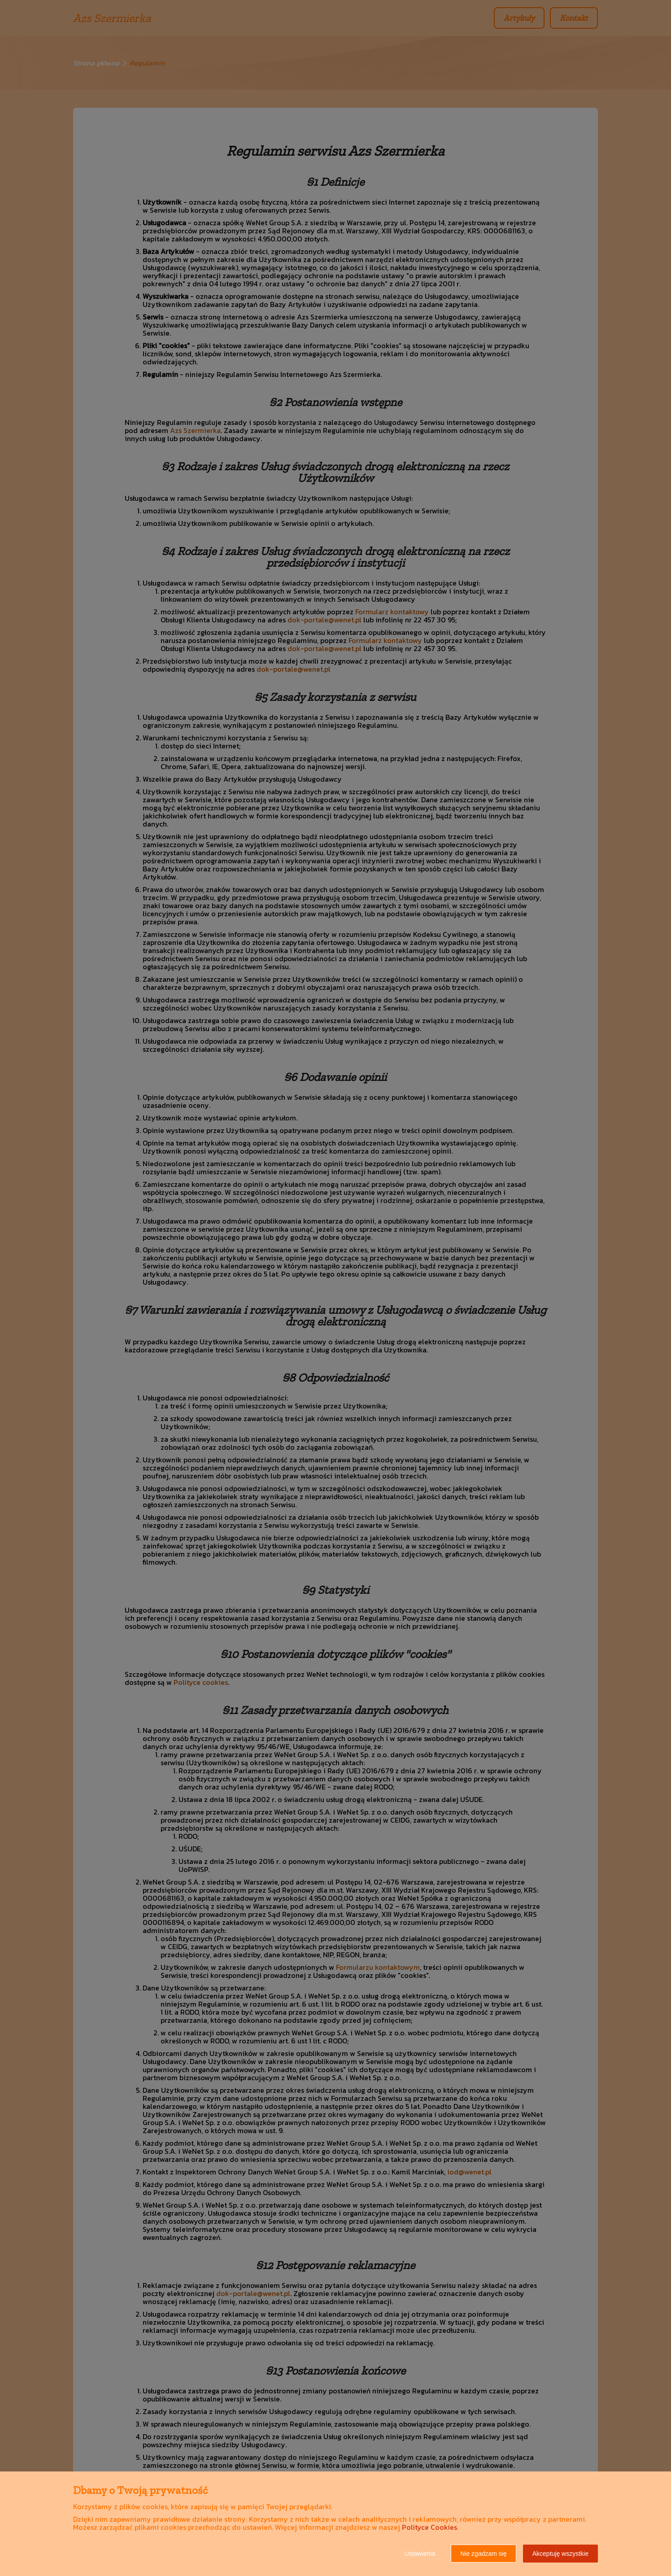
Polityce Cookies (429, 2527)
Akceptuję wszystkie (560, 2553)
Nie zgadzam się (483, 2553)
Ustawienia (420, 2553)
